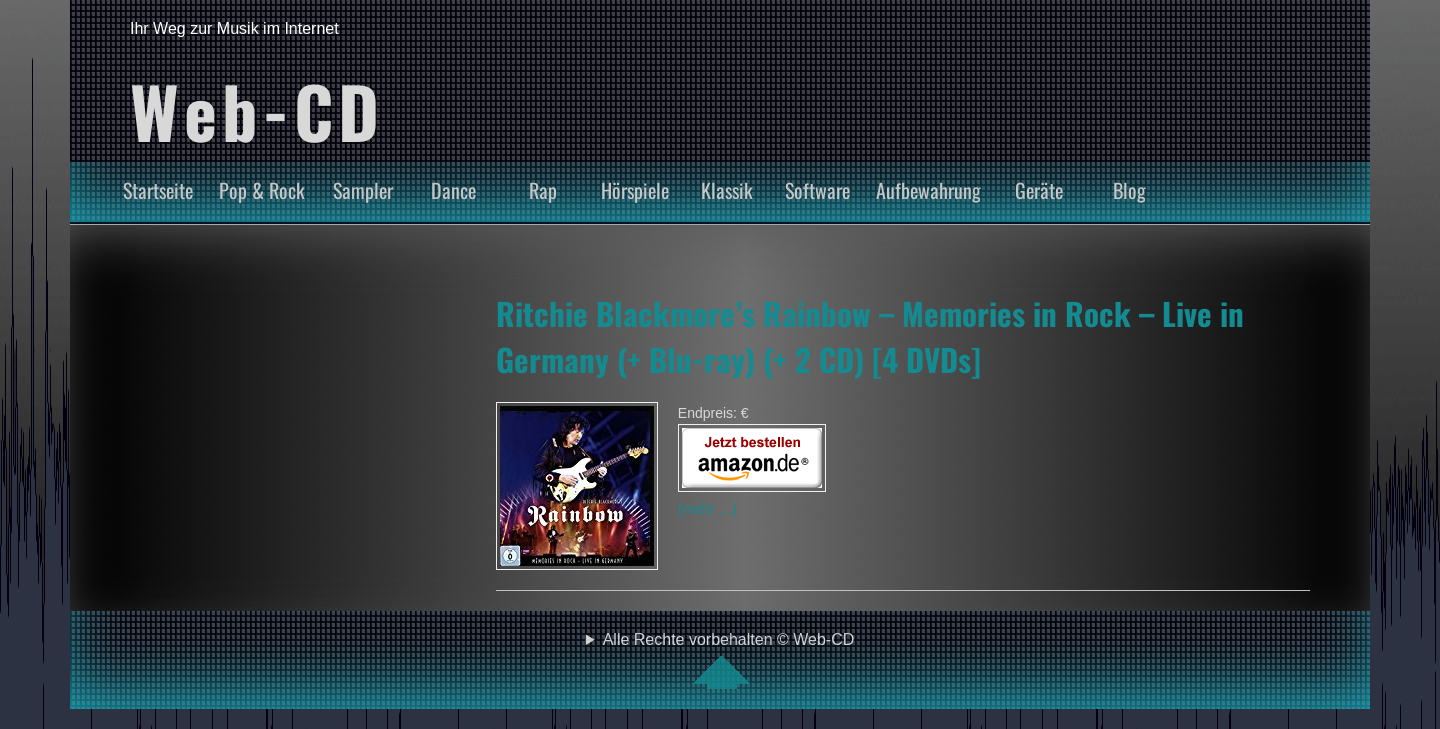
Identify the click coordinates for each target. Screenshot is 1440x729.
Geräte (1039, 190)
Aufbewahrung (928, 190)
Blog (1129, 190)
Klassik (727, 190)
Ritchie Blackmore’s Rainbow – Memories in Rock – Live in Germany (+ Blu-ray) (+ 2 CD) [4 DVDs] (870, 336)
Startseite (158, 190)
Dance (453, 190)
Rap (543, 190)
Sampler (363, 190)
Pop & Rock (262, 190)
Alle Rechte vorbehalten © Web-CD (729, 660)
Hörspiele (635, 190)
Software (817, 190)
